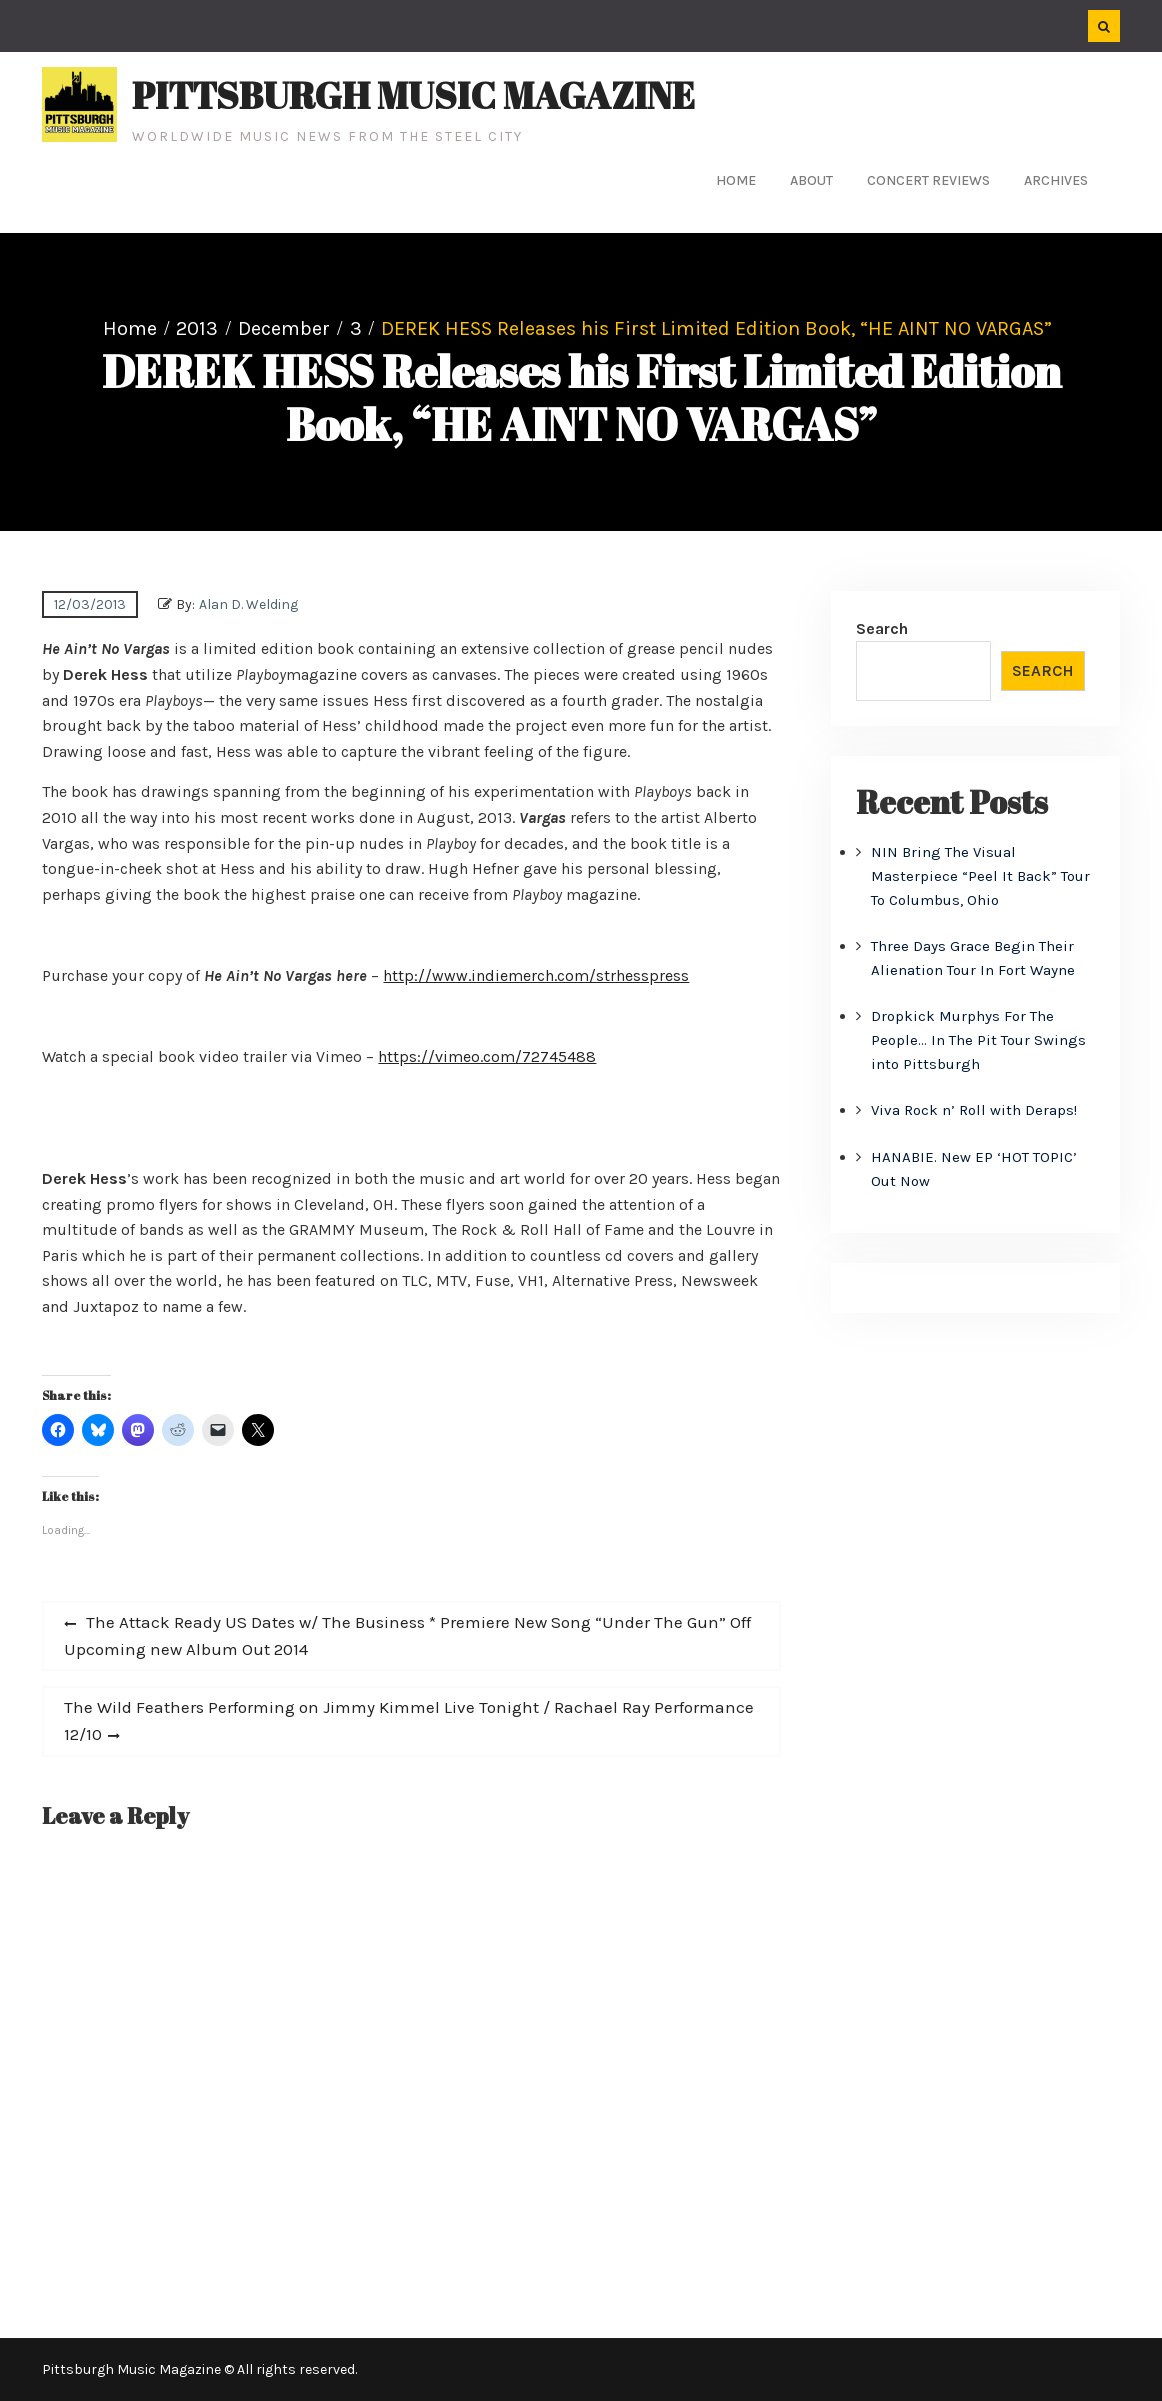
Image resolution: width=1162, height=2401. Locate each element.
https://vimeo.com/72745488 (487, 1056)
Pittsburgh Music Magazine (413, 95)
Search (882, 628)
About (811, 180)
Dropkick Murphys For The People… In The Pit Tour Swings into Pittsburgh (978, 1040)
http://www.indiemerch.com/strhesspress (536, 975)
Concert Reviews (928, 180)
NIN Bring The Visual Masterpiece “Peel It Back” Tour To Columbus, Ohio (980, 876)
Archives (1056, 180)
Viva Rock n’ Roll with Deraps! (974, 1110)
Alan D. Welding (248, 604)
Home (736, 180)
